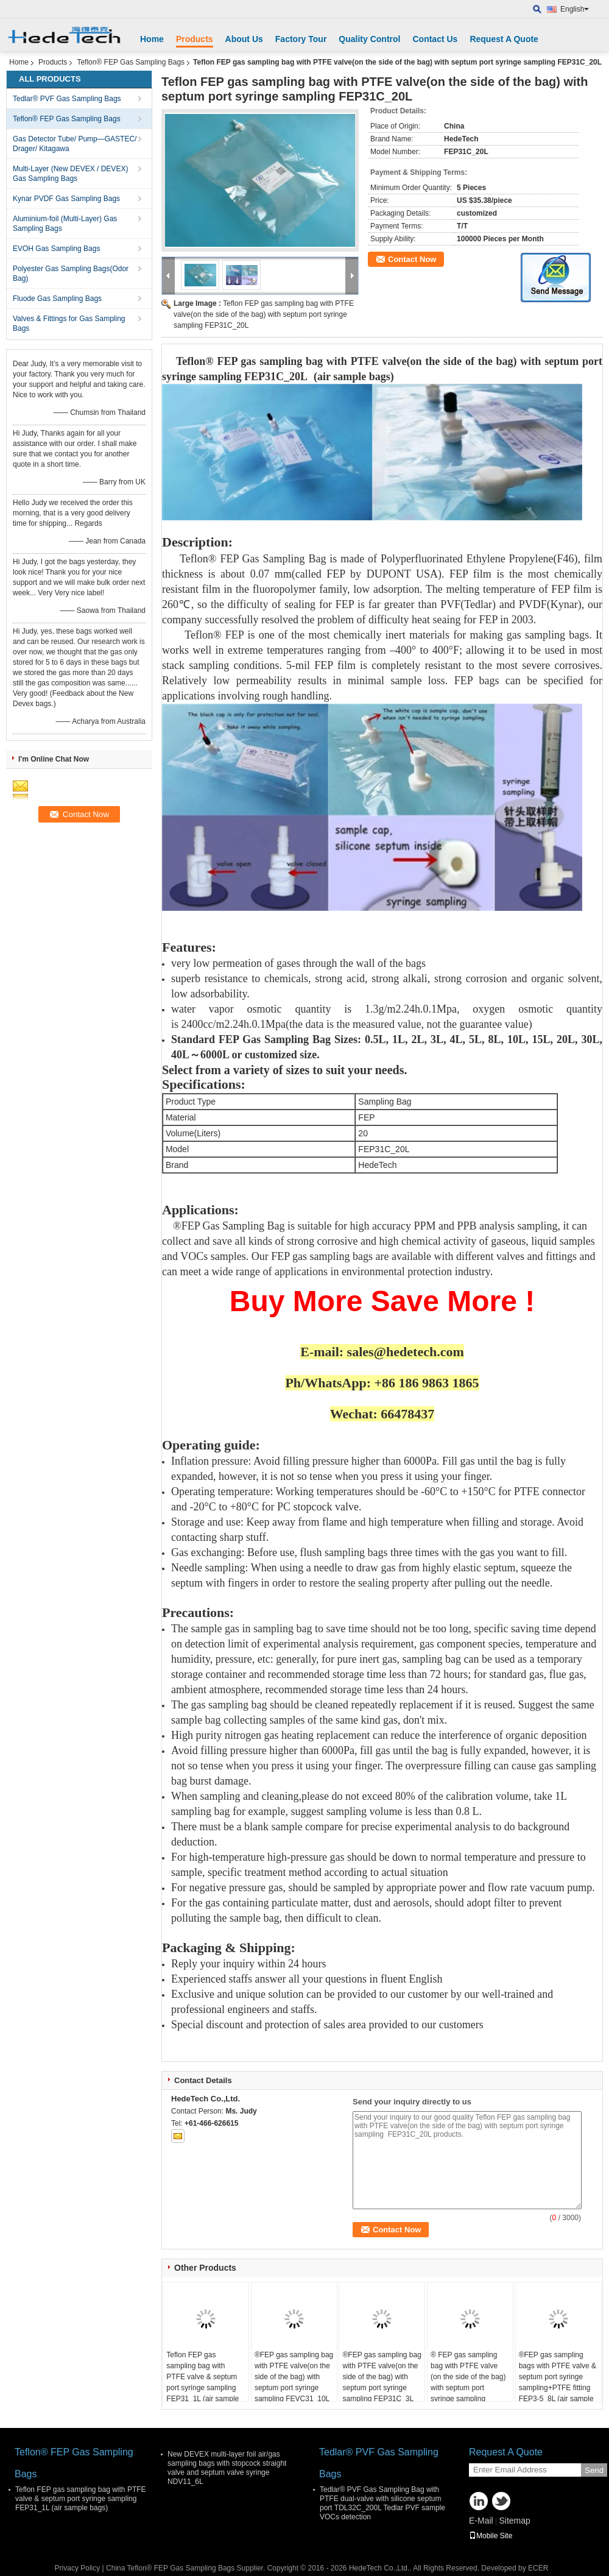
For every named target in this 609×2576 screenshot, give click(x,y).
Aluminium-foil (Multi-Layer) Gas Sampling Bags (65, 223)
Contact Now (412, 259)
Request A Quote (504, 39)
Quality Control (369, 39)
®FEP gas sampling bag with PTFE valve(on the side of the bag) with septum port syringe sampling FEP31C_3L (381, 2377)
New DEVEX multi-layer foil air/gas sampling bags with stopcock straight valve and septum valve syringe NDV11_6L (226, 2468)
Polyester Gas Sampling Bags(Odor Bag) (70, 273)
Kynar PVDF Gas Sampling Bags (66, 198)
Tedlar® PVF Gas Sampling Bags (67, 98)
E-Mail (481, 2520)
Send (594, 2470)
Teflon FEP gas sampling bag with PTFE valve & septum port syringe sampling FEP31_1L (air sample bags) (202, 2382)
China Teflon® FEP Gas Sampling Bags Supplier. (186, 2568)
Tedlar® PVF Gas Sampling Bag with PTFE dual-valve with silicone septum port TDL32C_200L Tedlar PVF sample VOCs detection (382, 2503)
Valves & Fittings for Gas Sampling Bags (69, 323)
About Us (244, 39)
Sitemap (514, 2520)
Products (194, 39)
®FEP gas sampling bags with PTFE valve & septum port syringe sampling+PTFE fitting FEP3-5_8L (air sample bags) (557, 2382)
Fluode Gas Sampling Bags (57, 298)
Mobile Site (490, 2536)
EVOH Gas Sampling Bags (56, 248)
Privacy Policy (77, 2568)
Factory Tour (301, 39)
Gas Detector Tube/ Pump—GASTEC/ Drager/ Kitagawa (74, 144)
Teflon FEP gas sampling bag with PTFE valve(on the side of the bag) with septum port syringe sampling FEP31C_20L (264, 314)
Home (152, 39)
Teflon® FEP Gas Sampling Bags (131, 62)
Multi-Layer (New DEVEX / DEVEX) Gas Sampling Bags (70, 174)
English (574, 9)
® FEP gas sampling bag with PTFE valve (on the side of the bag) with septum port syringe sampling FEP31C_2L (468, 2382)
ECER (538, 2568)
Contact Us (434, 39)
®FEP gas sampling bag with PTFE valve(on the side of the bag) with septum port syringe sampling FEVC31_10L (294, 2377)
